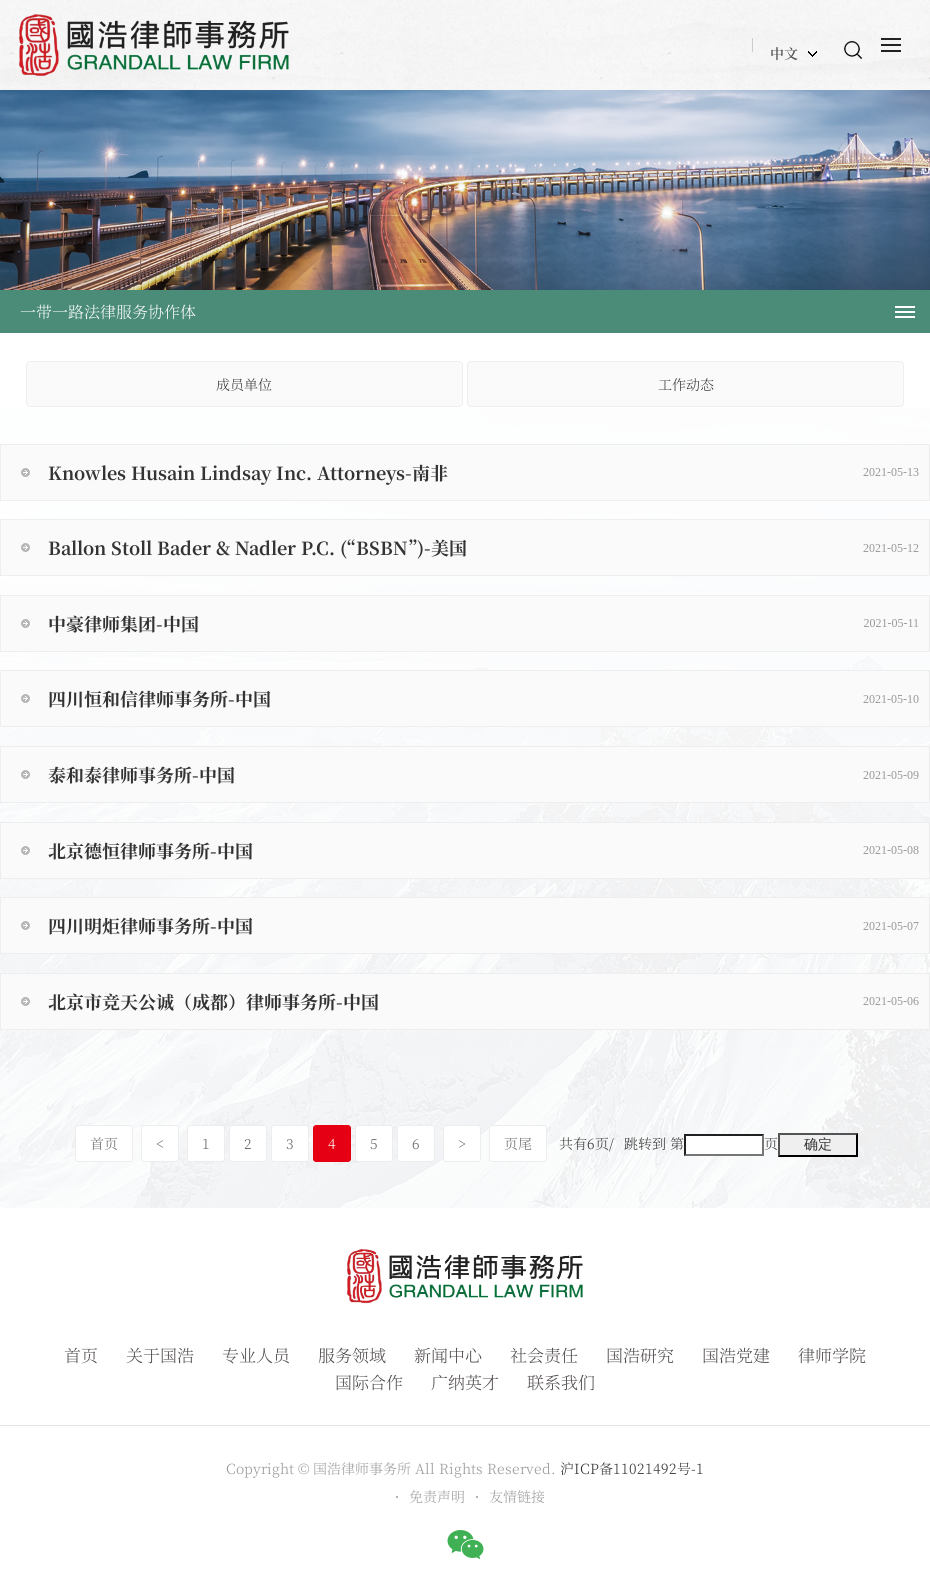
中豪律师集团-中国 (483, 623)
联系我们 (561, 1381)
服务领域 (352, 1354)
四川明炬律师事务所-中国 (483, 925)
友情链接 (517, 1496)
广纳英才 (465, 1381)
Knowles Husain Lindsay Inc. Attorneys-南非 (483, 472)
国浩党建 (736, 1354)
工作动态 (686, 384)
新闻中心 (448, 1354)
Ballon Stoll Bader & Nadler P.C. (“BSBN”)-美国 (483, 547)
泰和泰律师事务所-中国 (483, 774)
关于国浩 (160, 1354)
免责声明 (437, 1496)
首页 (104, 1143)
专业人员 (256, 1354)
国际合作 (369, 1381)
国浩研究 (640, 1354)
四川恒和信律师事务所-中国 (483, 698)
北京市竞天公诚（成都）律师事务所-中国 (483, 1001)
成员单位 (244, 384)
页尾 (518, 1143)
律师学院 (832, 1354)
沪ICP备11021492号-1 (632, 1468)
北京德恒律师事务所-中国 (483, 850)
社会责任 (544, 1354)
